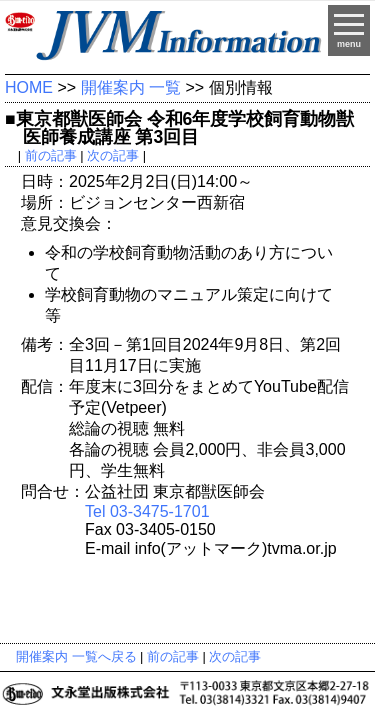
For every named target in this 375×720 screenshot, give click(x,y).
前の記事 (51, 155)
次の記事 (113, 155)
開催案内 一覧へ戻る (76, 656)
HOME (29, 87)
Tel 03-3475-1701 (147, 511)
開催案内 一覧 (131, 87)
